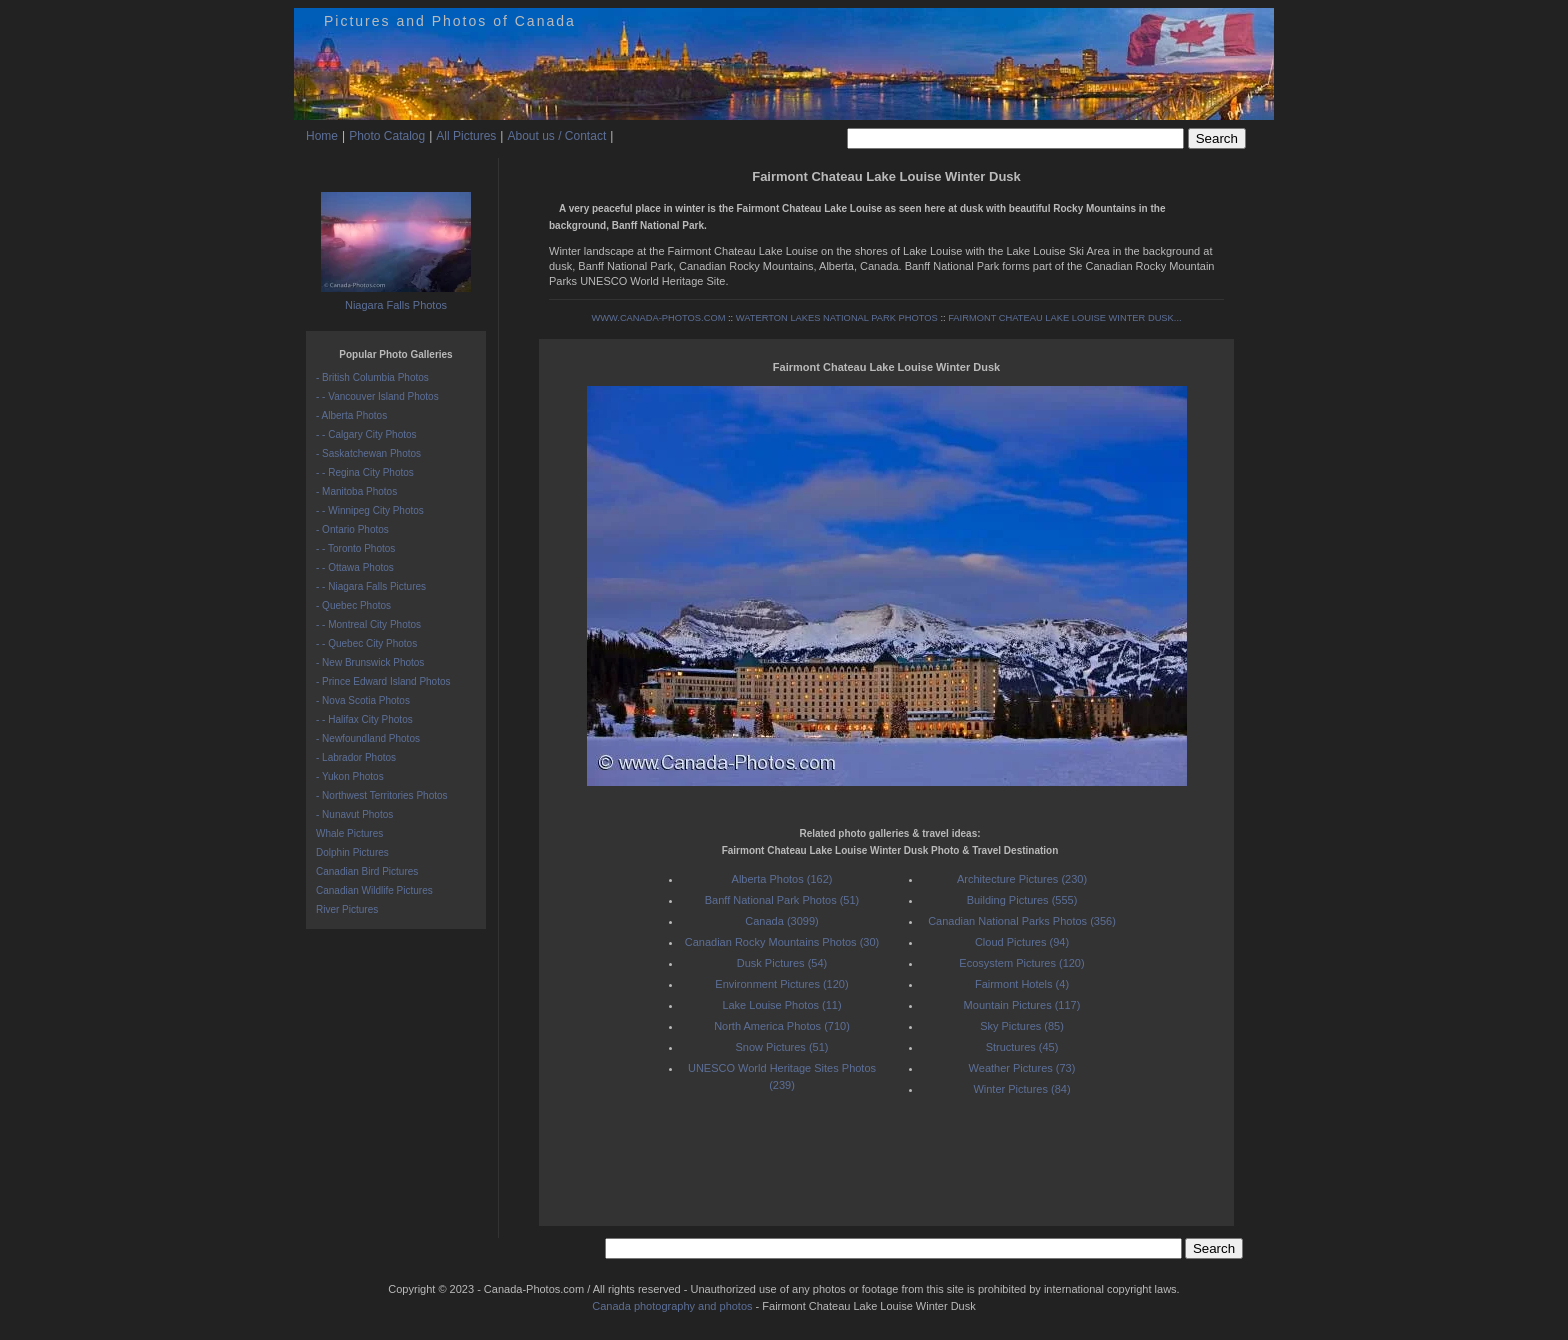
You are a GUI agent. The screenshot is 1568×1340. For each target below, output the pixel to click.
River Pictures (347, 909)
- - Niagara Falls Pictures (371, 586)
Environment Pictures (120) (781, 984)
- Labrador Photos (356, 757)
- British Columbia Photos (372, 377)
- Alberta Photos (351, 415)
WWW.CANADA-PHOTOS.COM (658, 318)
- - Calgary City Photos (366, 434)
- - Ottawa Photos (355, 567)
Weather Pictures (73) (1022, 1068)
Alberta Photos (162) (782, 879)
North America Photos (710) (782, 1026)
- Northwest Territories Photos (382, 795)
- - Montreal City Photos (368, 624)
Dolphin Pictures (352, 852)
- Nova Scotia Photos (363, 700)
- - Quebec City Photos (366, 643)
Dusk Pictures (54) (782, 963)
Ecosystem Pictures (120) (1021, 963)
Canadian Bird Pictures (367, 871)
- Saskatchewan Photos (368, 453)
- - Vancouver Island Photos (377, 396)
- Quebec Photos (353, 605)
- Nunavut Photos (354, 814)
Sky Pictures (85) (1022, 1026)
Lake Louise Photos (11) (781, 1005)
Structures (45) (1022, 1047)
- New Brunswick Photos (370, 662)
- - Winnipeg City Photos (370, 510)
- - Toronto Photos (355, 548)
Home (322, 136)
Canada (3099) (781, 921)
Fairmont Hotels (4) (1022, 984)
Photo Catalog (387, 136)
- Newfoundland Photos (368, 738)
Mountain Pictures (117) (1022, 1005)
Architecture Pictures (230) (1022, 879)
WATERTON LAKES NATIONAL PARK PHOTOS (837, 318)
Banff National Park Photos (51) (782, 900)
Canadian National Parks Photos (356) (1022, 921)
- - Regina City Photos (365, 472)
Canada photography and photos (672, 1306)
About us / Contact (556, 136)
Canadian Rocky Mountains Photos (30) (782, 942)
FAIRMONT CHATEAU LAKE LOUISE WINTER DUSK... (1064, 318)
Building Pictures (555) (1022, 900)
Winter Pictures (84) (1021, 1089)
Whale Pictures (349, 833)
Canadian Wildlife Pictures (374, 890)
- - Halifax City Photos (364, 719)
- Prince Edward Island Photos (383, 681)
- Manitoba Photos (356, 491)
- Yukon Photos (350, 776)
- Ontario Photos (352, 529)
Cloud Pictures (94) (1022, 942)
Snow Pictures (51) (782, 1047)
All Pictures (466, 136)
